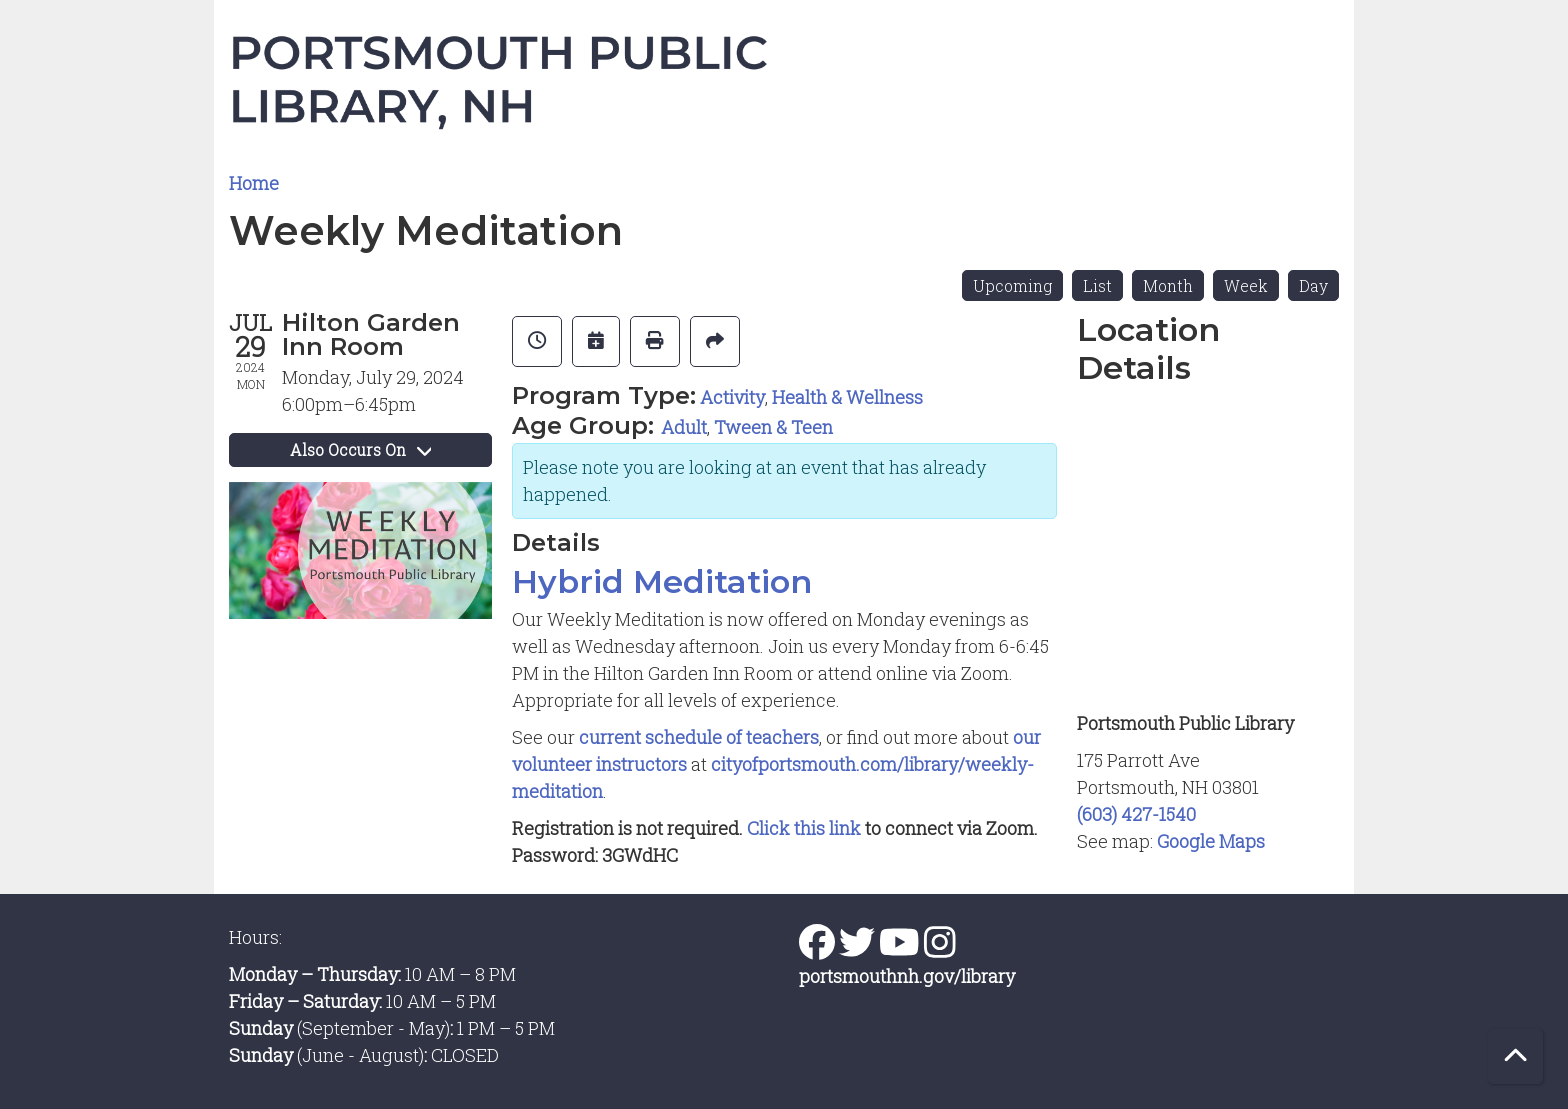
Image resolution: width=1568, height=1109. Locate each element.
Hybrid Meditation (662, 582)
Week (1246, 285)
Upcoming (1012, 285)
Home (254, 183)
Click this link (806, 828)
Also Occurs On (360, 449)
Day (1313, 285)
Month (1168, 285)
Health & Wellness (847, 397)
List (1097, 285)
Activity (732, 397)
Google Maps (1211, 841)
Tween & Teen (773, 427)
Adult (684, 427)
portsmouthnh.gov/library (907, 976)
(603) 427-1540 (1136, 814)
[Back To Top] (1515, 1056)
